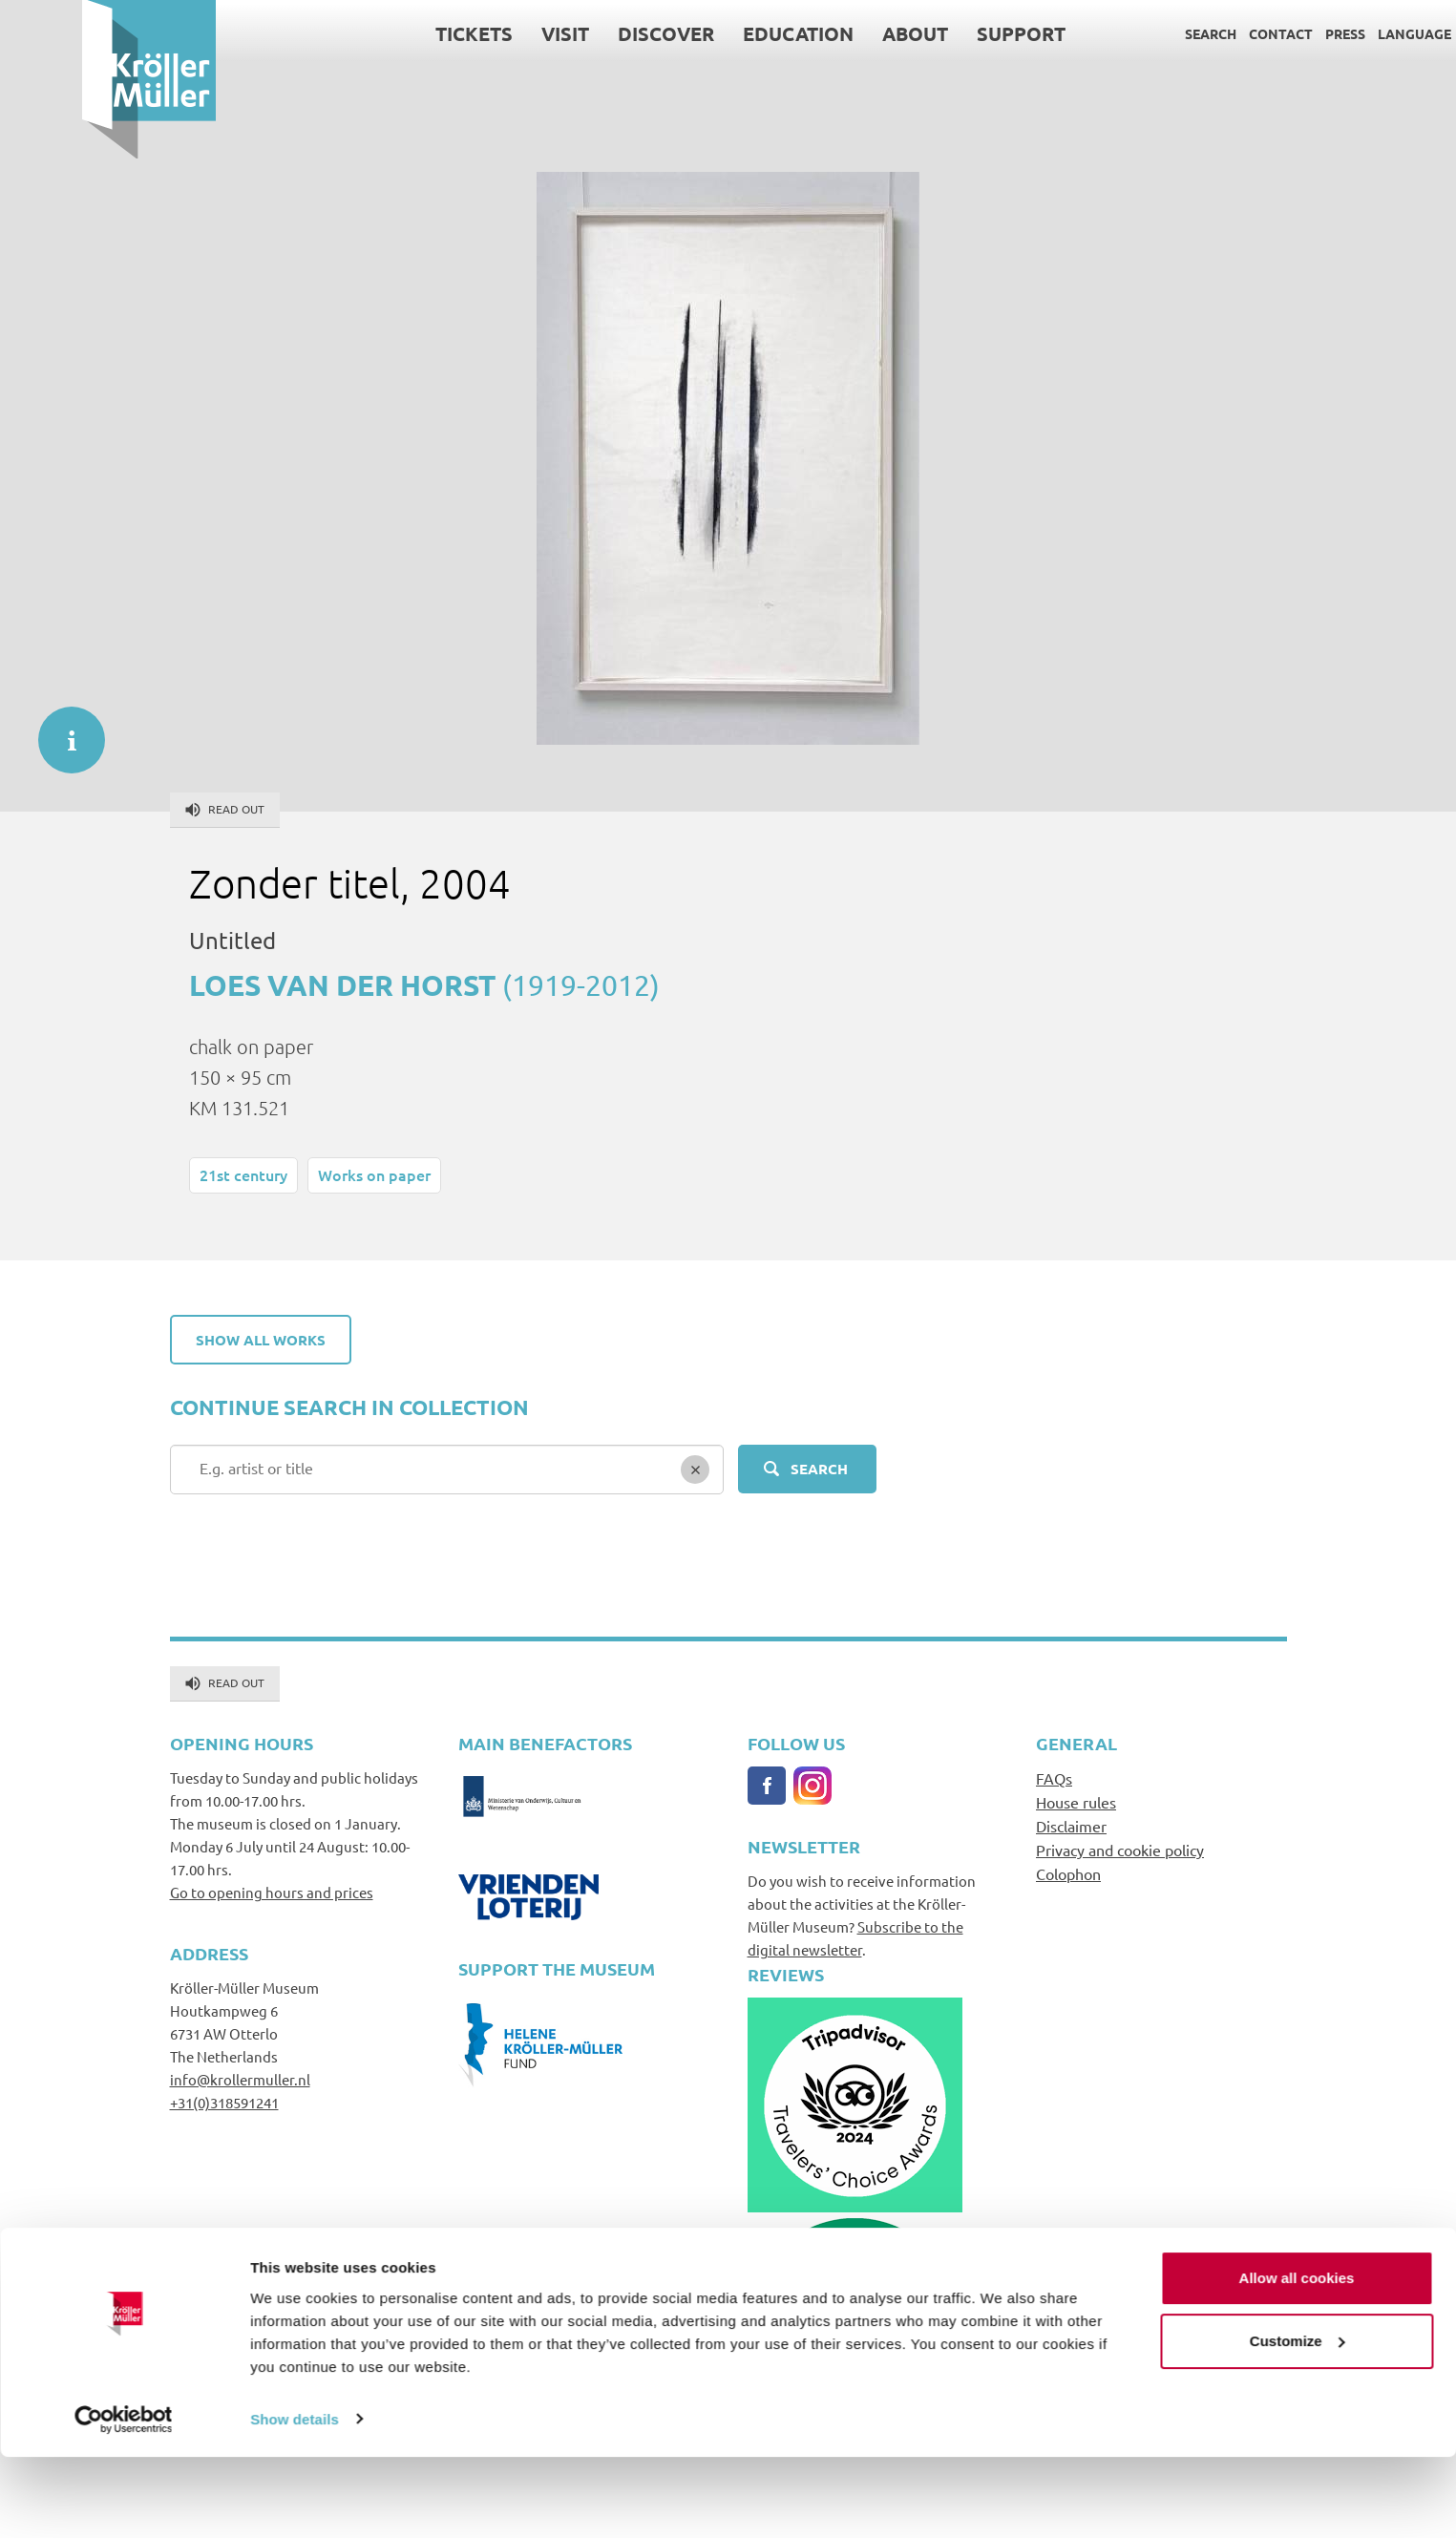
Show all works (261, 1339)
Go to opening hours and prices (271, 1892)
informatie (62, 730)
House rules (1076, 1801)
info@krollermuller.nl (240, 2079)
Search (1129, 33)
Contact (1200, 33)
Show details (294, 2500)
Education (717, 33)
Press (1264, 33)
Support (940, 33)
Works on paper (374, 1174)
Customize (1297, 2422)
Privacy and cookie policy (1120, 1849)
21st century (243, 1174)
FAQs (1054, 1777)
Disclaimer (1071, 1825)
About (834, 33)
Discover (585, 33)
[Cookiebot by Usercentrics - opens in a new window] (123, 2500)
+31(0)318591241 (224, 2102)
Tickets (393, 33)
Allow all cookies (1297, 2360)
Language (1333, 33)
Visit (484, 33)
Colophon (1068, 1873)
